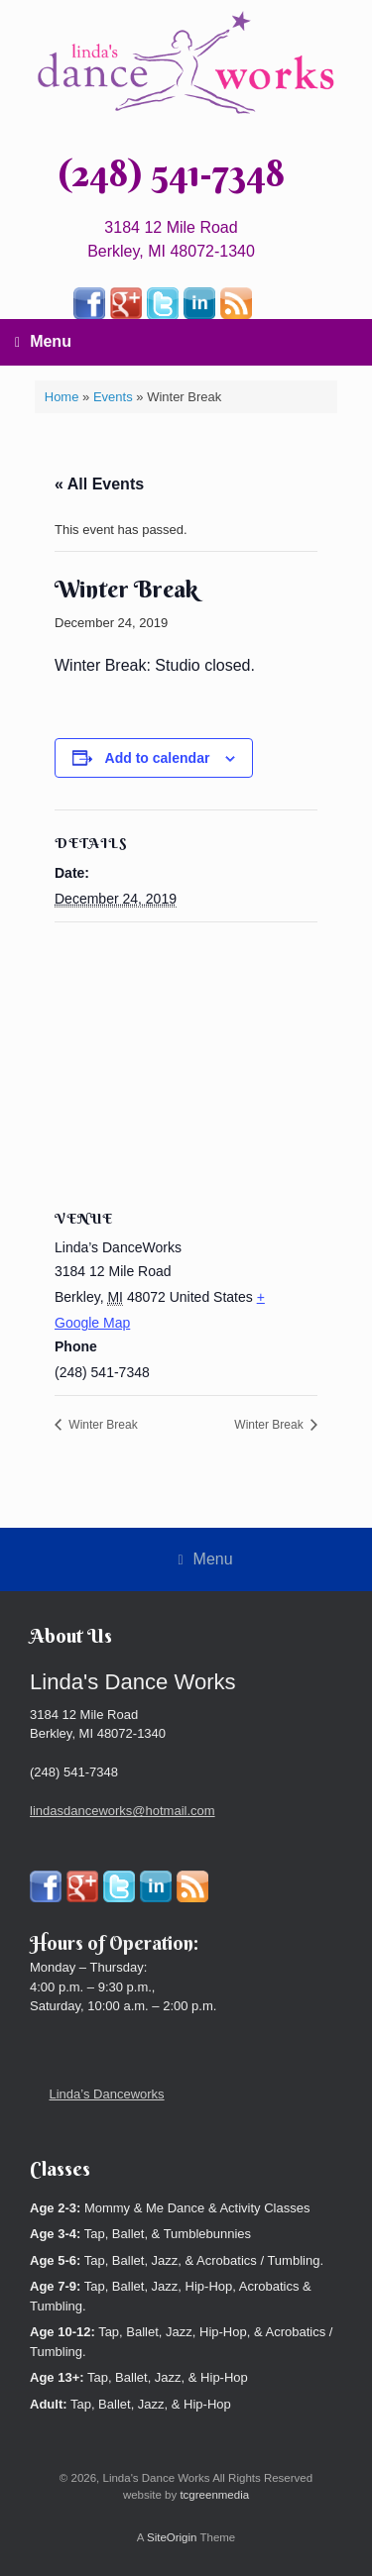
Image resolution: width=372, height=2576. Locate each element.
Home (62, 396)
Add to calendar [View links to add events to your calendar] (157, 758)
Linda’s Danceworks (107, 2094)
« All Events (99, 484)
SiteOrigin (172, 2537)
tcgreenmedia (214, 2495)
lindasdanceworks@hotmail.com (122, 1810)
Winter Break (101, 1425)
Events (113, 396)
